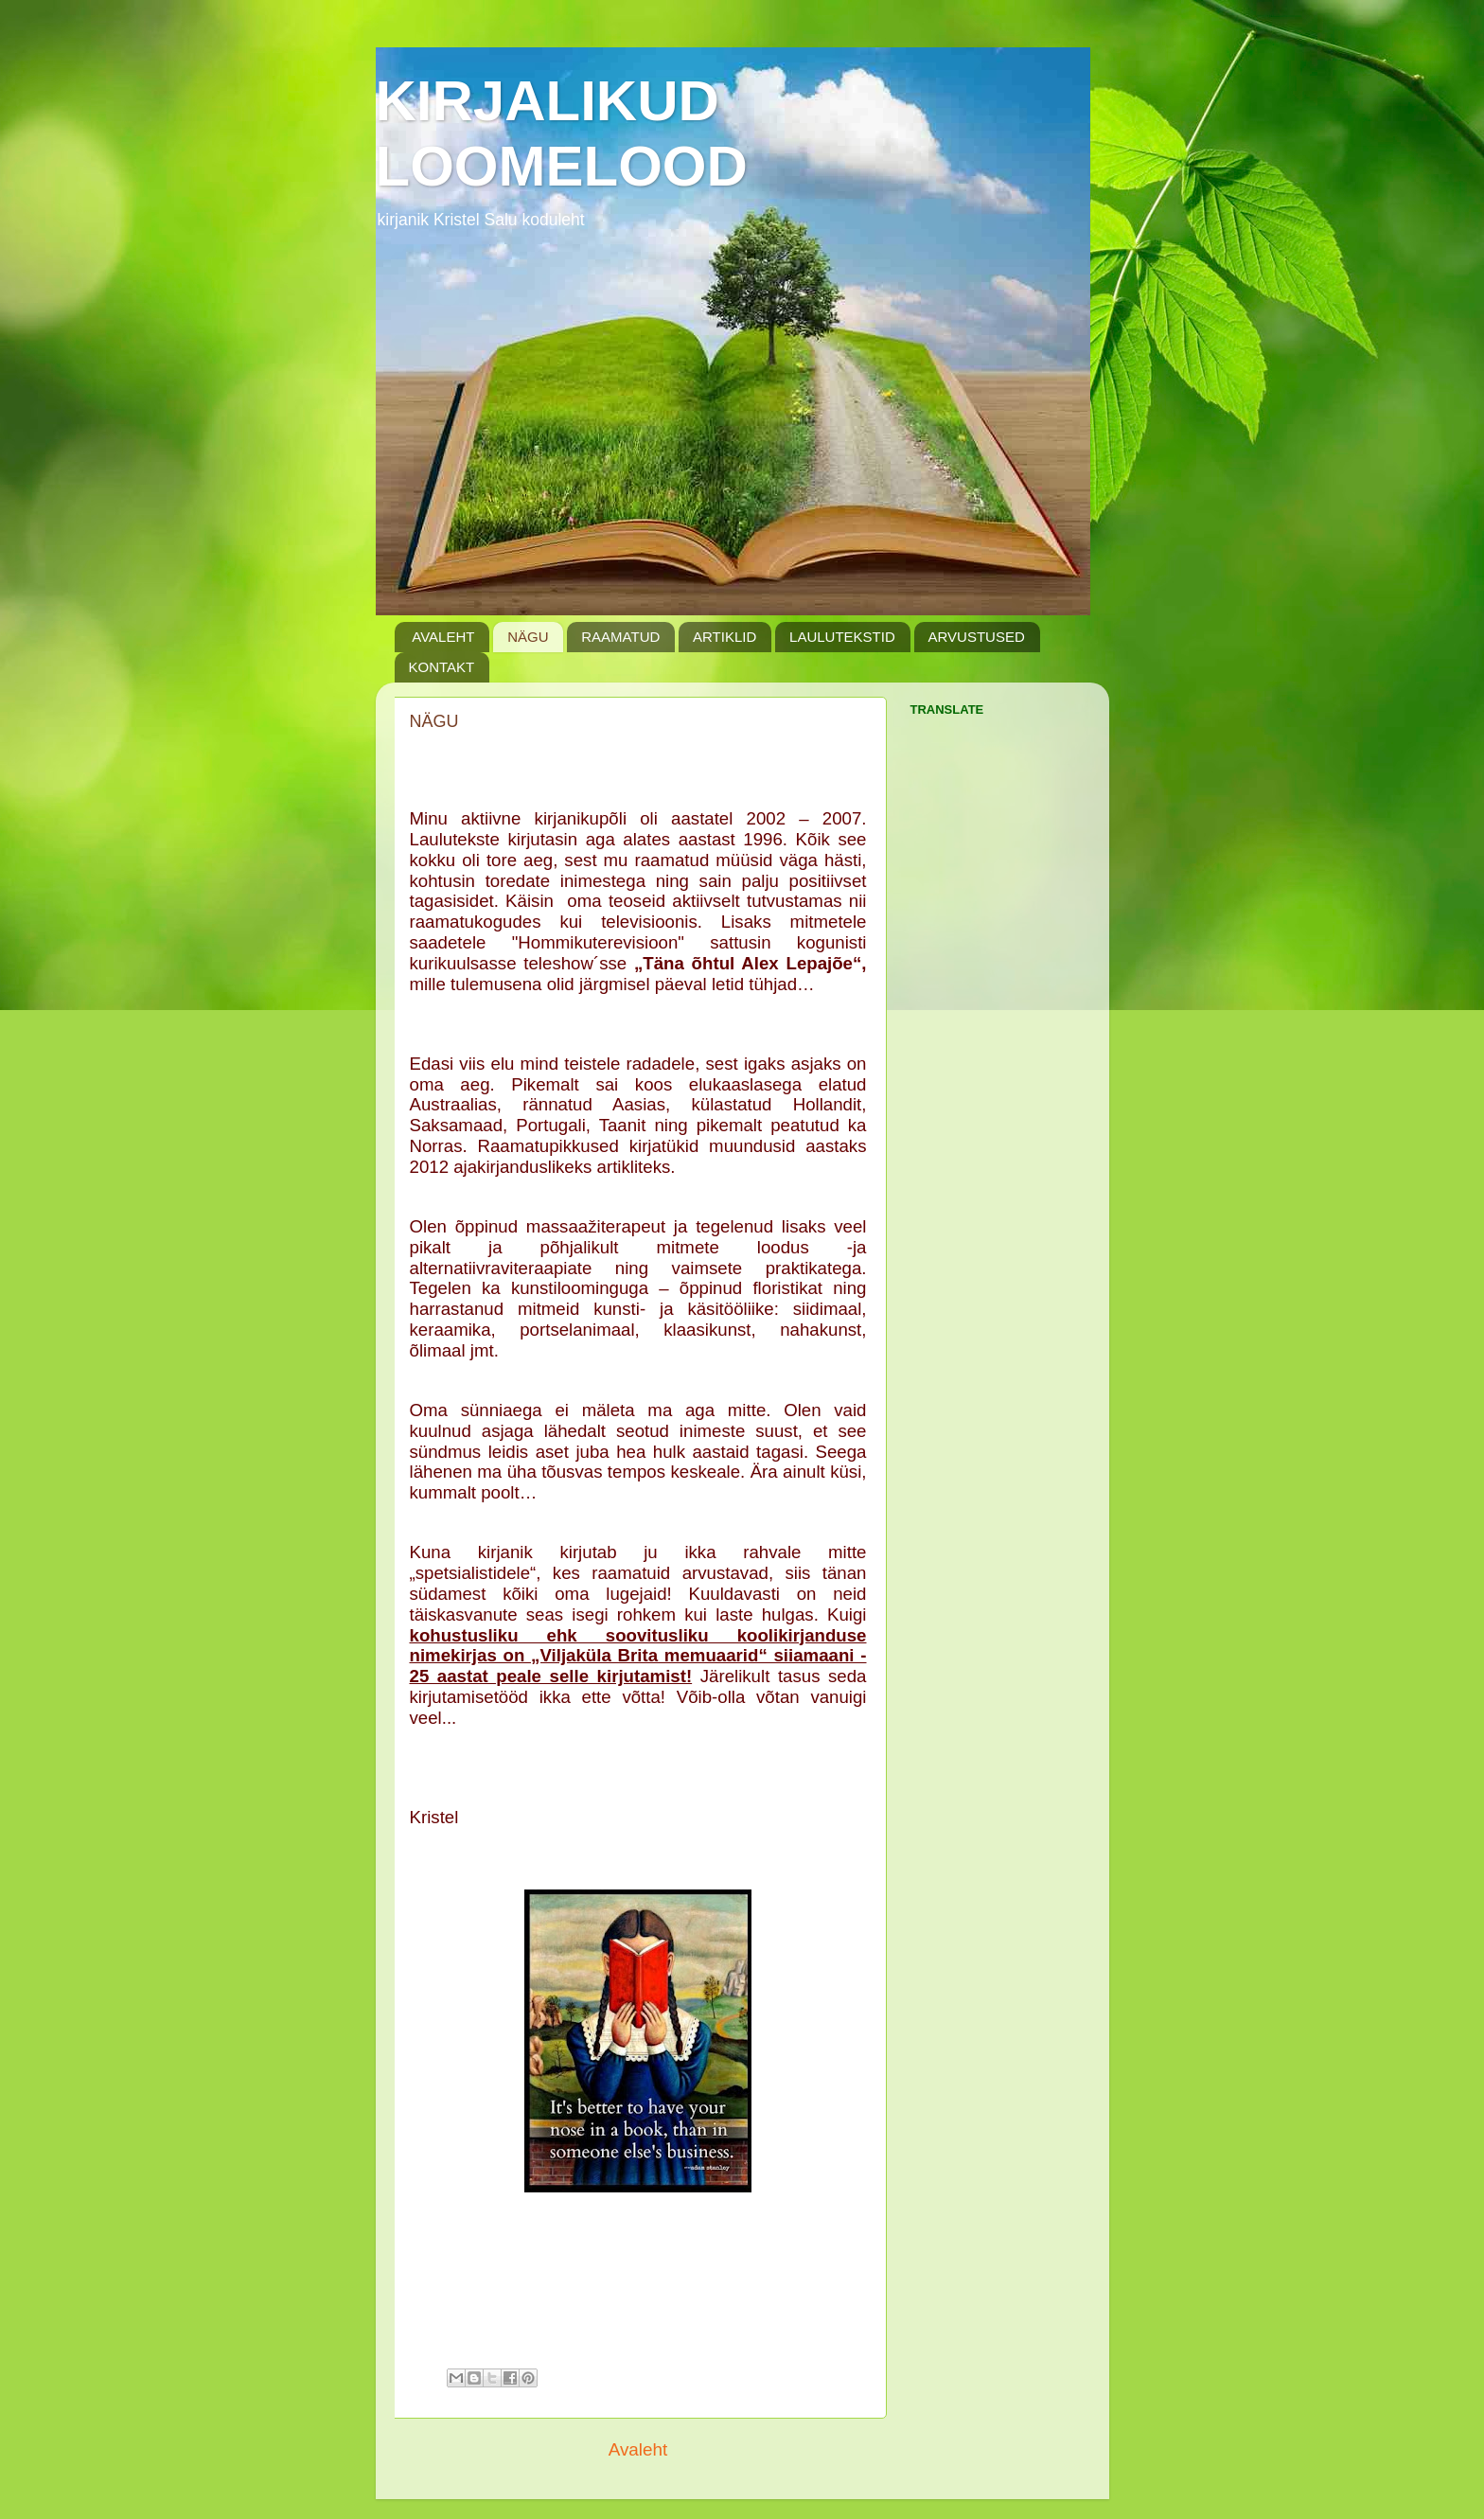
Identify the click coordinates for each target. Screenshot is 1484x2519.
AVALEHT (443, 637)
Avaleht (638, 2449)
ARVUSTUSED (976, 637)
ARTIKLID (724, 637)
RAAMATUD (620, 637)
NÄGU (527, 637)
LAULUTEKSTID (842, 637)
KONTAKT (442, 667)
